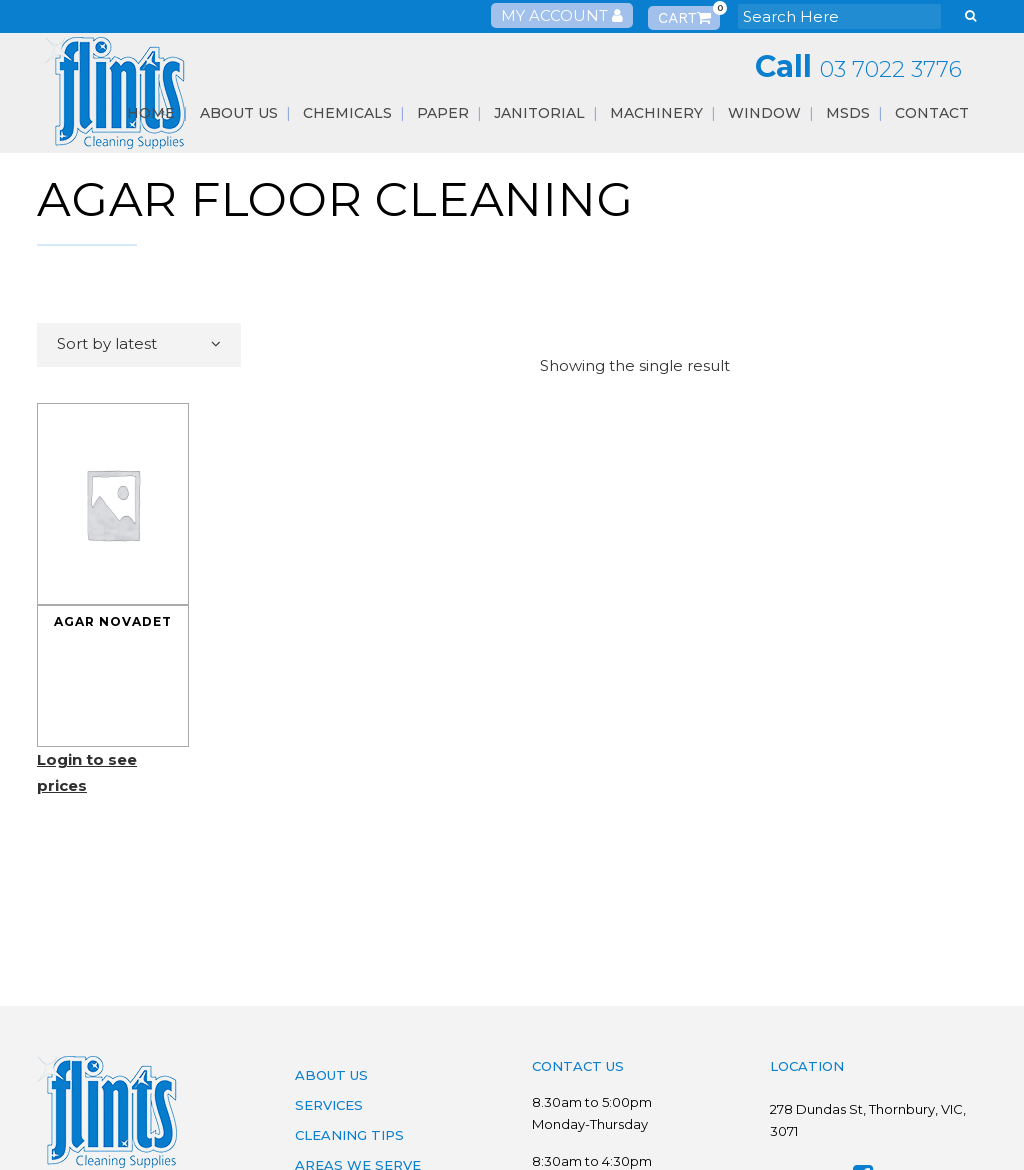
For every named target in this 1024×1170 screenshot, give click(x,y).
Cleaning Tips (349, 1135)
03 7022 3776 (891, 69)
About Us (331, 1075)
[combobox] (139, 345)
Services (329, 1105)
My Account (562, 15)
